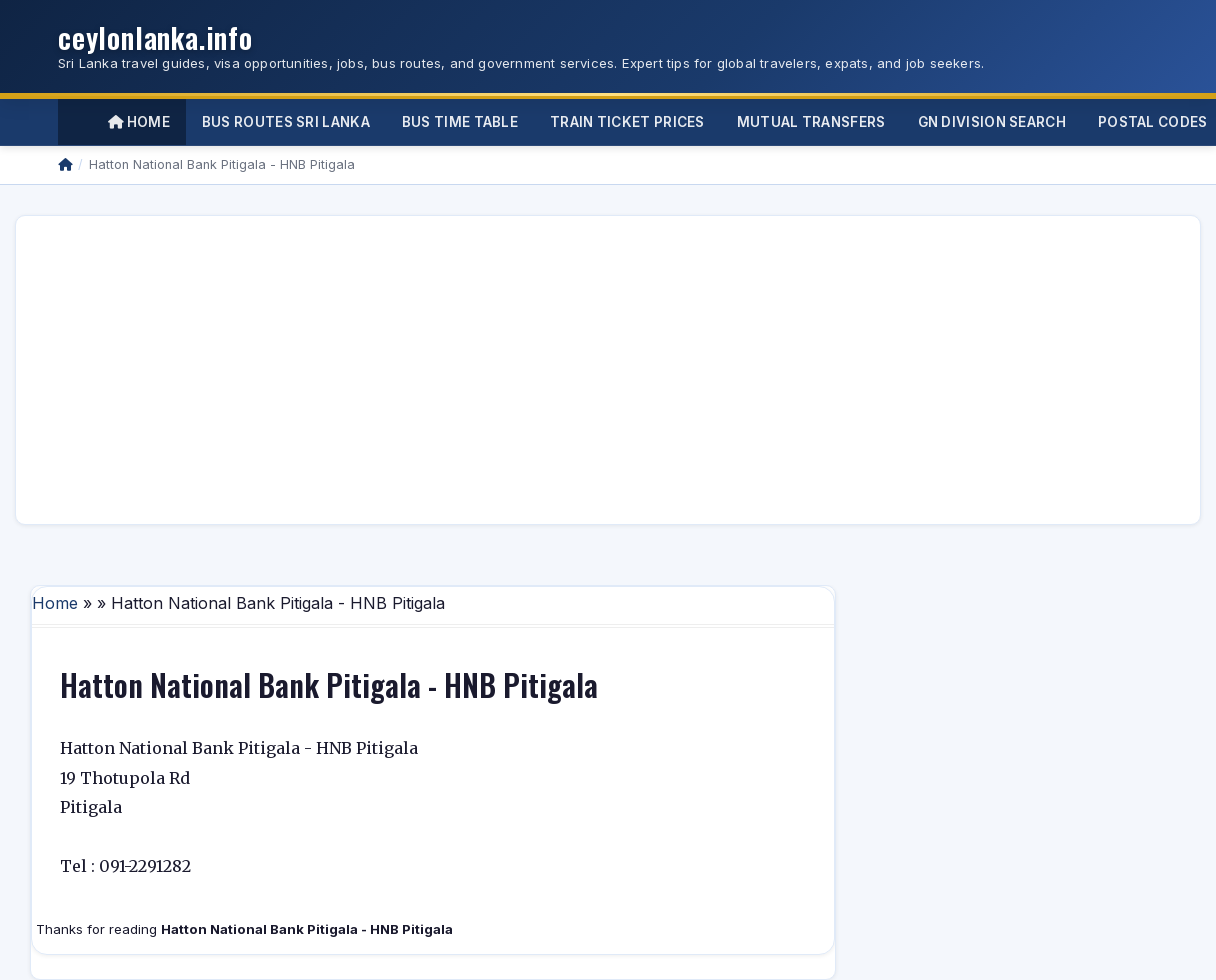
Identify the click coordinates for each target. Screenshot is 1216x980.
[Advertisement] (512, 370)
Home (139, 122)
